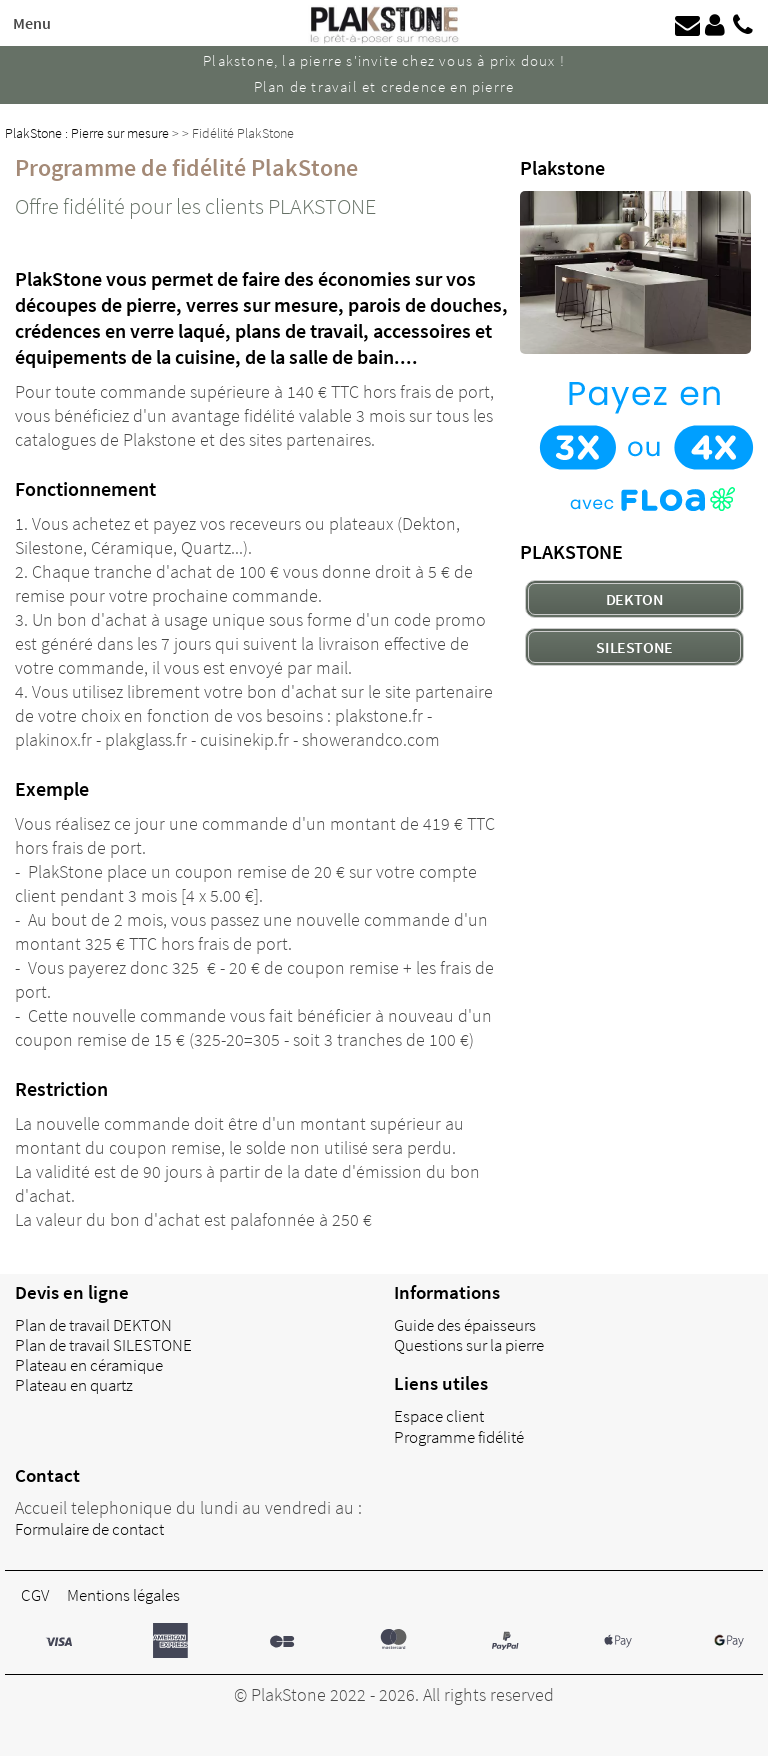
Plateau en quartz (74, 1385)
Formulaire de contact (89, 1529)
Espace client (439, 1416)
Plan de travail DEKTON (93, 1325)
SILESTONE (634, 647)
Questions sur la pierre (469, 1345)
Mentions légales (123, 1595)
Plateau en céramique (89, 1365)
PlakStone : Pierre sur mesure (87, 133)
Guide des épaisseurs (465, 1325)
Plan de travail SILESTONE (103, 1345)
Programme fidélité (459, 1437)
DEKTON (635, 599)
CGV (35, 1595)
